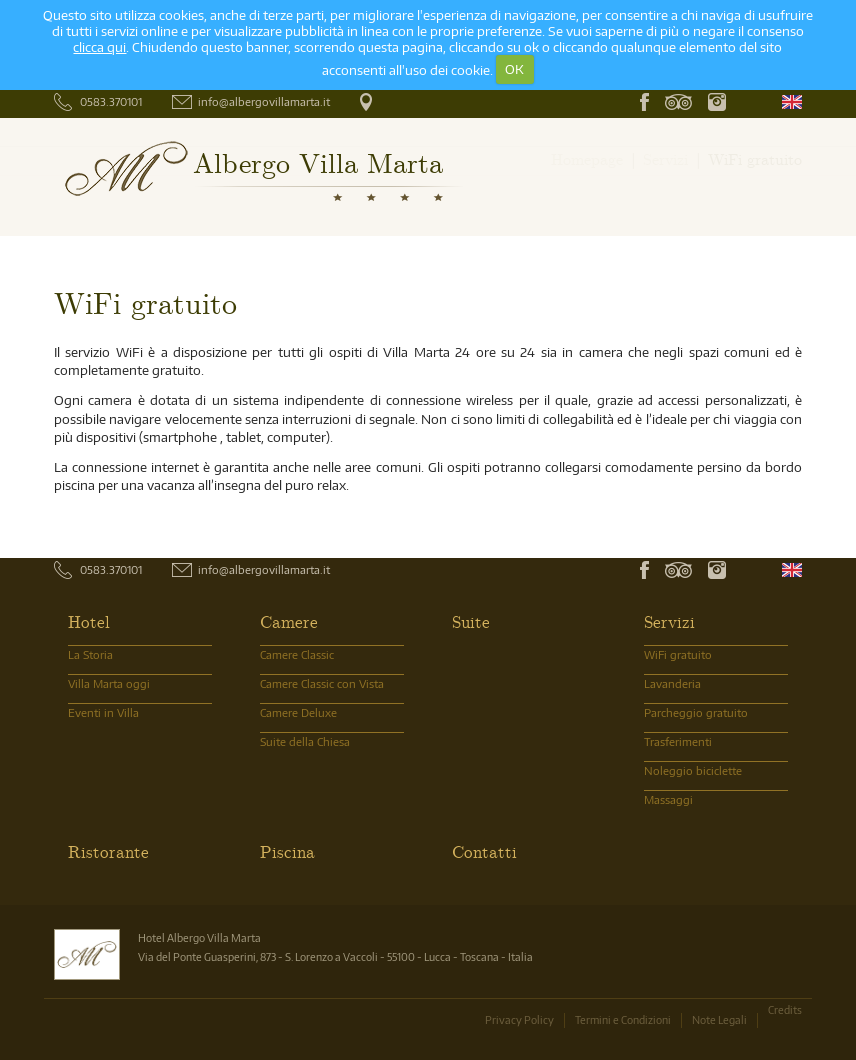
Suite (471, 621)
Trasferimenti (678, 741)
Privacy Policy (519, 1019)
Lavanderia (672, 683)
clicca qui (99, 47)
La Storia (90, 654)
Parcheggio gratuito (696, 712)
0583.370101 (111, 101)
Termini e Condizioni (623, 1019)
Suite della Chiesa (305, 741)
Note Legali (719, 1019)
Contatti (484, 851)
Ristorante (108, 851)
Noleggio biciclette (693, 770)
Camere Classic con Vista (322, 683)
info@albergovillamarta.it (264, 101)
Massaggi (668, 799)
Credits (785, 1009)
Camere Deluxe (298, 712)
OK (514, 69)
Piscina (287, 851)
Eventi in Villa (103, 712)
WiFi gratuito (678, 654)
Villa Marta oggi (109, 683)
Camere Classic (297, 654)
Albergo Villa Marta (318, 161)
